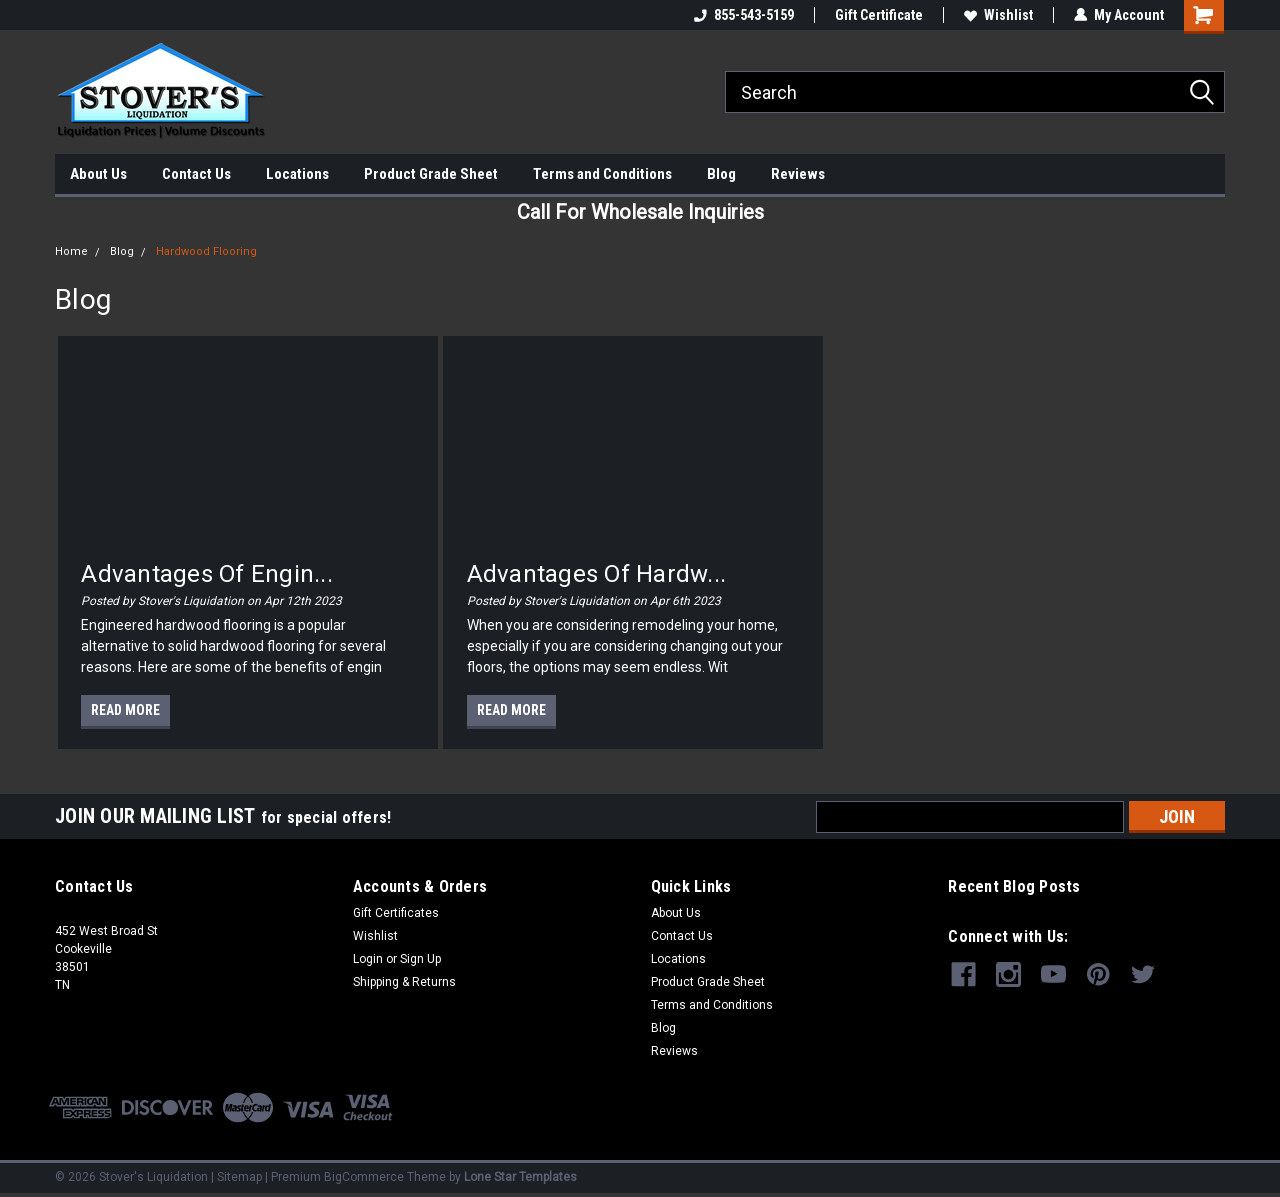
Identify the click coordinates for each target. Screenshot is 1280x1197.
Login (368, 959)
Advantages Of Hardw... (597, 574)
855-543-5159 (744, 15)
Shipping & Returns (404, 982)
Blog (721, 174)
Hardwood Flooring (206, 251)
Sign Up (420, 959)
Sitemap (239, 1177)
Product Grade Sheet (431, 174)
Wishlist (998, 15)
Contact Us (196, 174)
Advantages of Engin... (207, 574)
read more (125, 710)
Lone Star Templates (520, 1177)
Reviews (798, 174)
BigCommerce (364, 1177)
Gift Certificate (879, 15)
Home (71, 251)
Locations (297, 174)
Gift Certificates (396, 913)
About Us (98, 174)
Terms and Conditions (602, 174)
